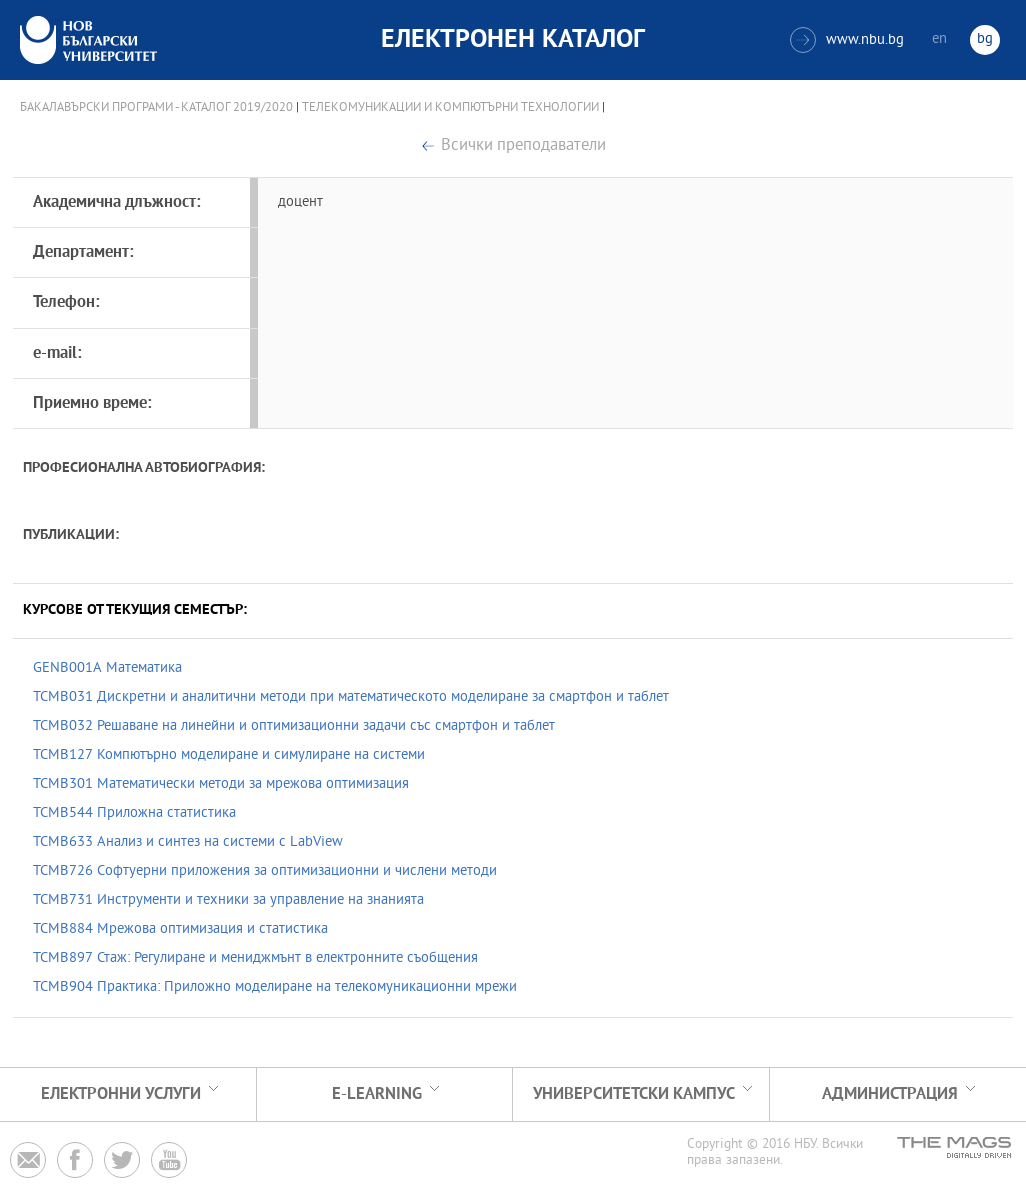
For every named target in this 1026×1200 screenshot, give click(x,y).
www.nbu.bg (847, 40)
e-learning (377, 1094)
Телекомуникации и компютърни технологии (450, 108)
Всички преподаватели (523, 146)
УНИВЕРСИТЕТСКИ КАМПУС (634, 1094)
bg (985, 39)
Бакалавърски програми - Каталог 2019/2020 (156, 108)
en (939, 39)
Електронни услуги (121, 1094)
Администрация (890, 1094)
